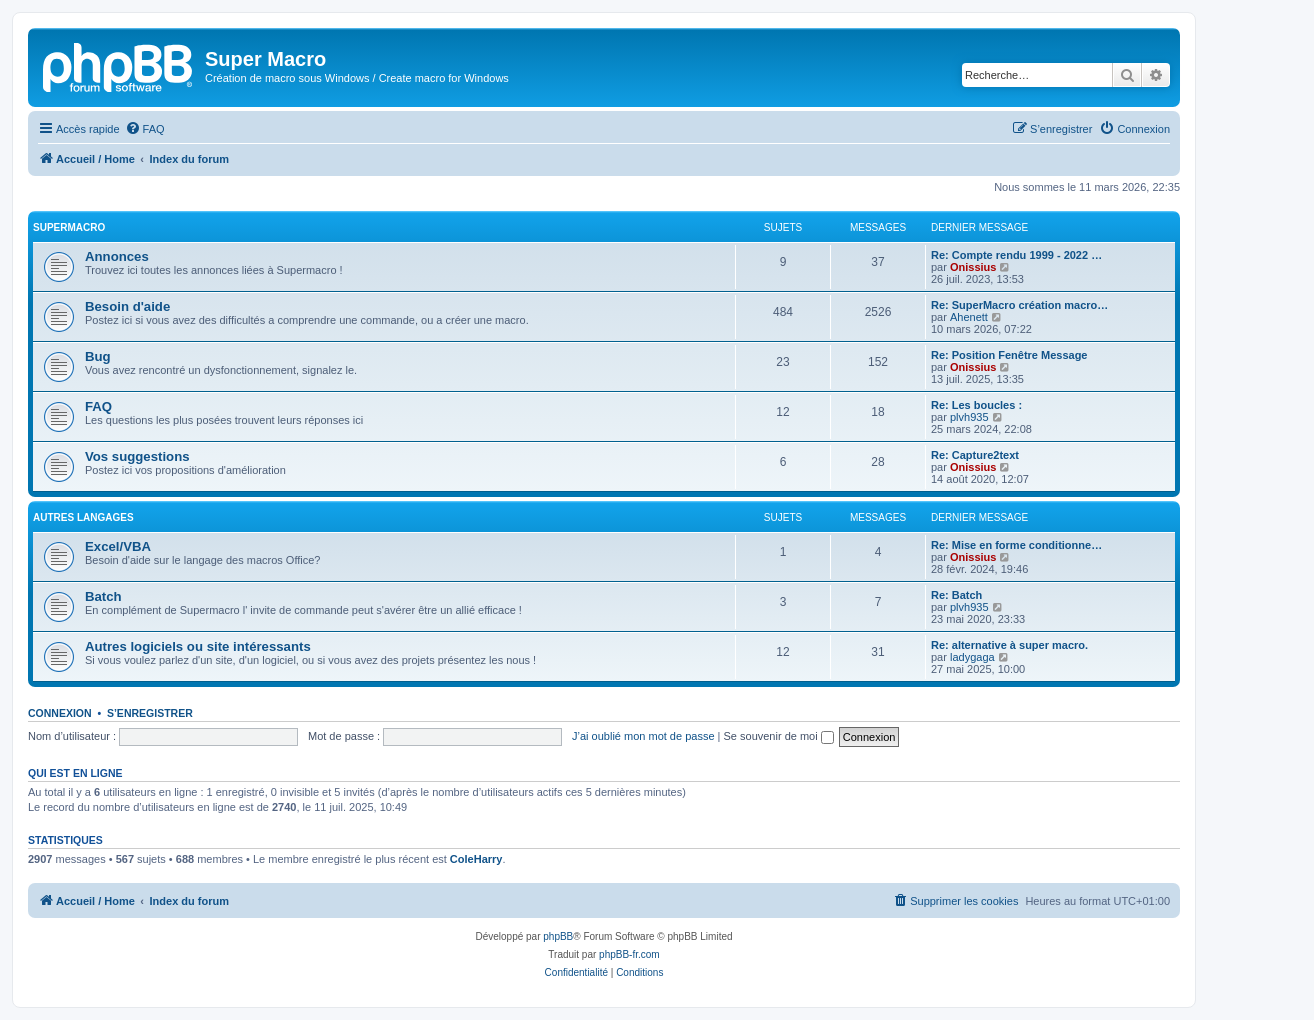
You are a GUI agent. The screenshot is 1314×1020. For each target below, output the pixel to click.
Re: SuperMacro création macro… (1019, 305)
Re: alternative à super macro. (1009, 645)
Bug (98, 356)
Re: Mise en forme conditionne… (1016, 545)
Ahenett (969, 317)
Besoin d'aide (127, 306)
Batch (103, 596)
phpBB (558, 936)
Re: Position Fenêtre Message (1009, 355)
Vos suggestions (137, 456)
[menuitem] (145, 129)
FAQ (98, 406)
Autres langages (83, 517)
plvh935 (969, 417)
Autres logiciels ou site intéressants (198, 646)
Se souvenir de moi (779, 736)
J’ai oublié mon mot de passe (643, 736)
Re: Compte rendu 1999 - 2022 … (1016, 255)
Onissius (973, 267)
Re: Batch (956, 595)
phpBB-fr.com (629, 954)
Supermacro (69, 227)
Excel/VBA (118, 546)
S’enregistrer (150, 713)
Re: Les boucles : (976, 405)
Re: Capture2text (975, 455)
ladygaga (972, 657)
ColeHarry (476, 859)
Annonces (117, 256)
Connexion (60, 713)
